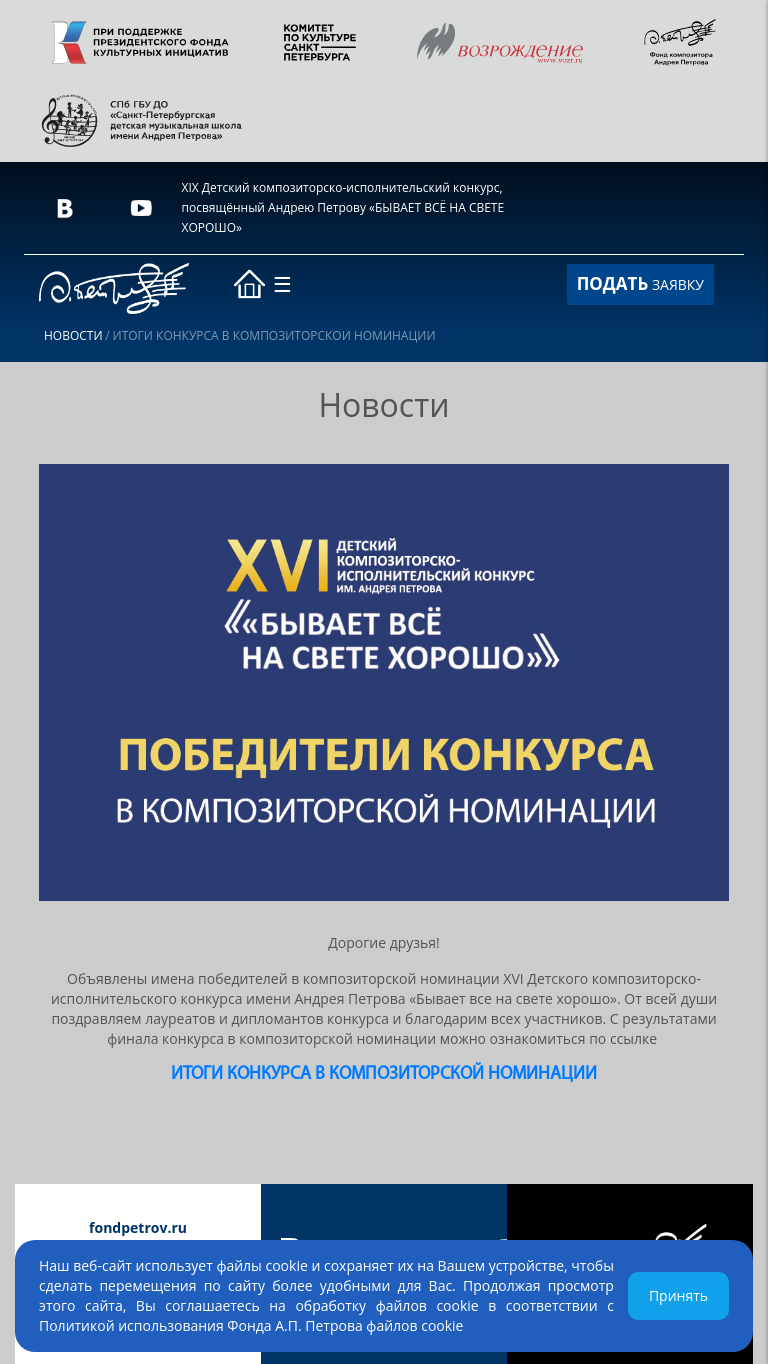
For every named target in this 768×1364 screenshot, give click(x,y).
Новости (73, 336)
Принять (678, 1295)
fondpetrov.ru (138, 1227)
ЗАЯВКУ (640, 283)
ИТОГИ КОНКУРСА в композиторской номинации (384, 1074)
